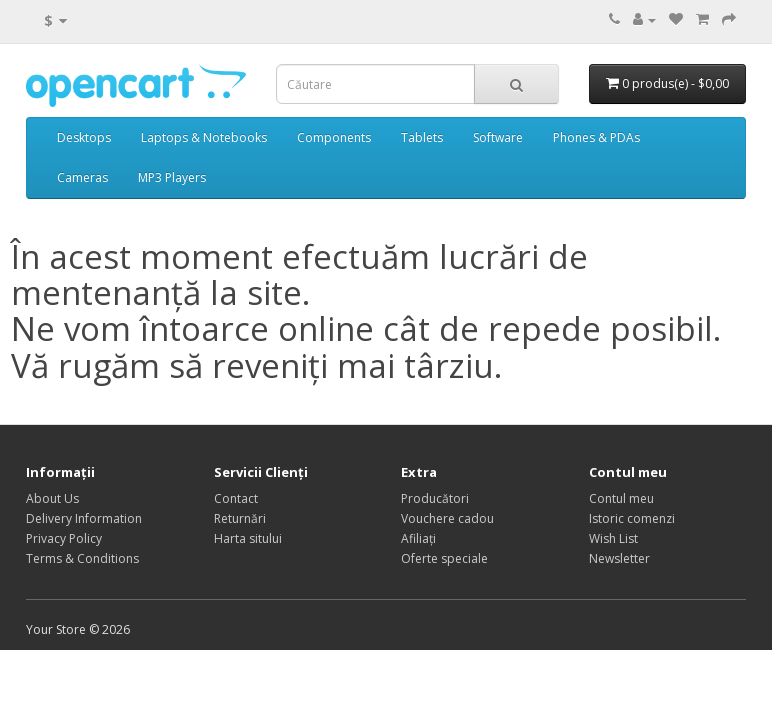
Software (498, 137)
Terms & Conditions (82, 558)
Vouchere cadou (447, 518)
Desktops (84, 137)
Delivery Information (84, 518)
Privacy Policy (64, 538)
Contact (236, 498)
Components (334, 137)
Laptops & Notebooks (204, 137)
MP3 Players (172, 177)
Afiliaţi (418, 538)
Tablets (422, 137)
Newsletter (619, 558)
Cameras (82, 177)
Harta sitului (248, 538)
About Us (52, 498)
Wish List (613, 538)
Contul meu (621, 498)
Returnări (240, 518)
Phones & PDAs (596, 137)
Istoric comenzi (632, 518)
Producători (435, 498)
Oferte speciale (444, 558)
